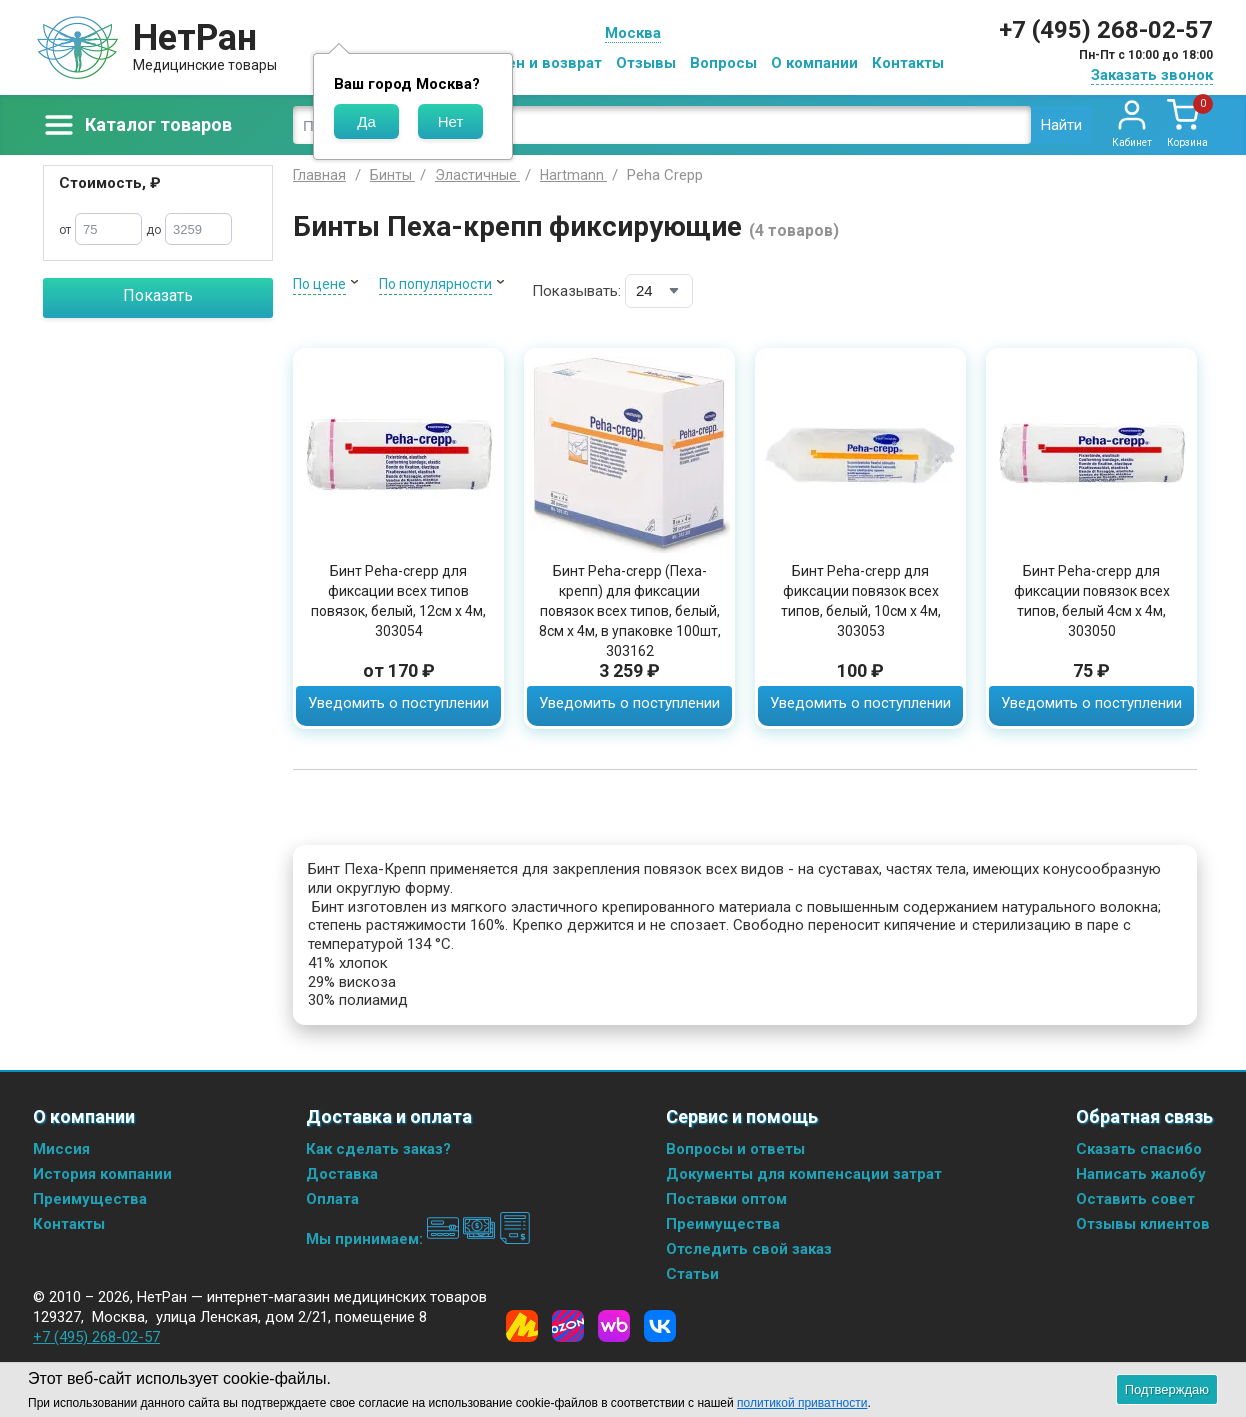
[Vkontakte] (660, 1326)
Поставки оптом (726, 1199)
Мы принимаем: (418, 1239)
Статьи (692, 1274)
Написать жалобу (1141, 1174)
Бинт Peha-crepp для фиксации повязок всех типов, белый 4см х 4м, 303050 (1092, 601)
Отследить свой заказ (749, 1249)
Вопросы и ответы (735, 1149)
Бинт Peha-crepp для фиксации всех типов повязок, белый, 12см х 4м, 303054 (398, 601)
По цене (319, 284)
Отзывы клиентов (1143, 1224)
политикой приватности (802, 1403)
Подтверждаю (1167, 1389)
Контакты (908, 63)
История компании (102, 1174)
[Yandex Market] (522, 1326)
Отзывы (646, 63)
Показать (158, 295)
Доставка (342, 1174)
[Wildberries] (614, 1326)
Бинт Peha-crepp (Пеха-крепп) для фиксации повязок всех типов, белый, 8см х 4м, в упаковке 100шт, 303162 (630, 611)
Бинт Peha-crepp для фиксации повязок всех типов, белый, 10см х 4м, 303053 (861, 601)
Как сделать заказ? (378, 1149)
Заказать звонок (1152, 75)
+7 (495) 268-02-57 (1106, 30)
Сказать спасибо (1139, 1149)
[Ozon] (568, 1326)
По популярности (435, 284)
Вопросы (723, 63)
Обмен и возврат (539, 63)
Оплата (332, 1199)
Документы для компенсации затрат (804, 1174)
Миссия (61, 1149)
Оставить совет (1135, 1199)
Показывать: (576, 291)
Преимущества (90, 1199)
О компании (814, 63)
